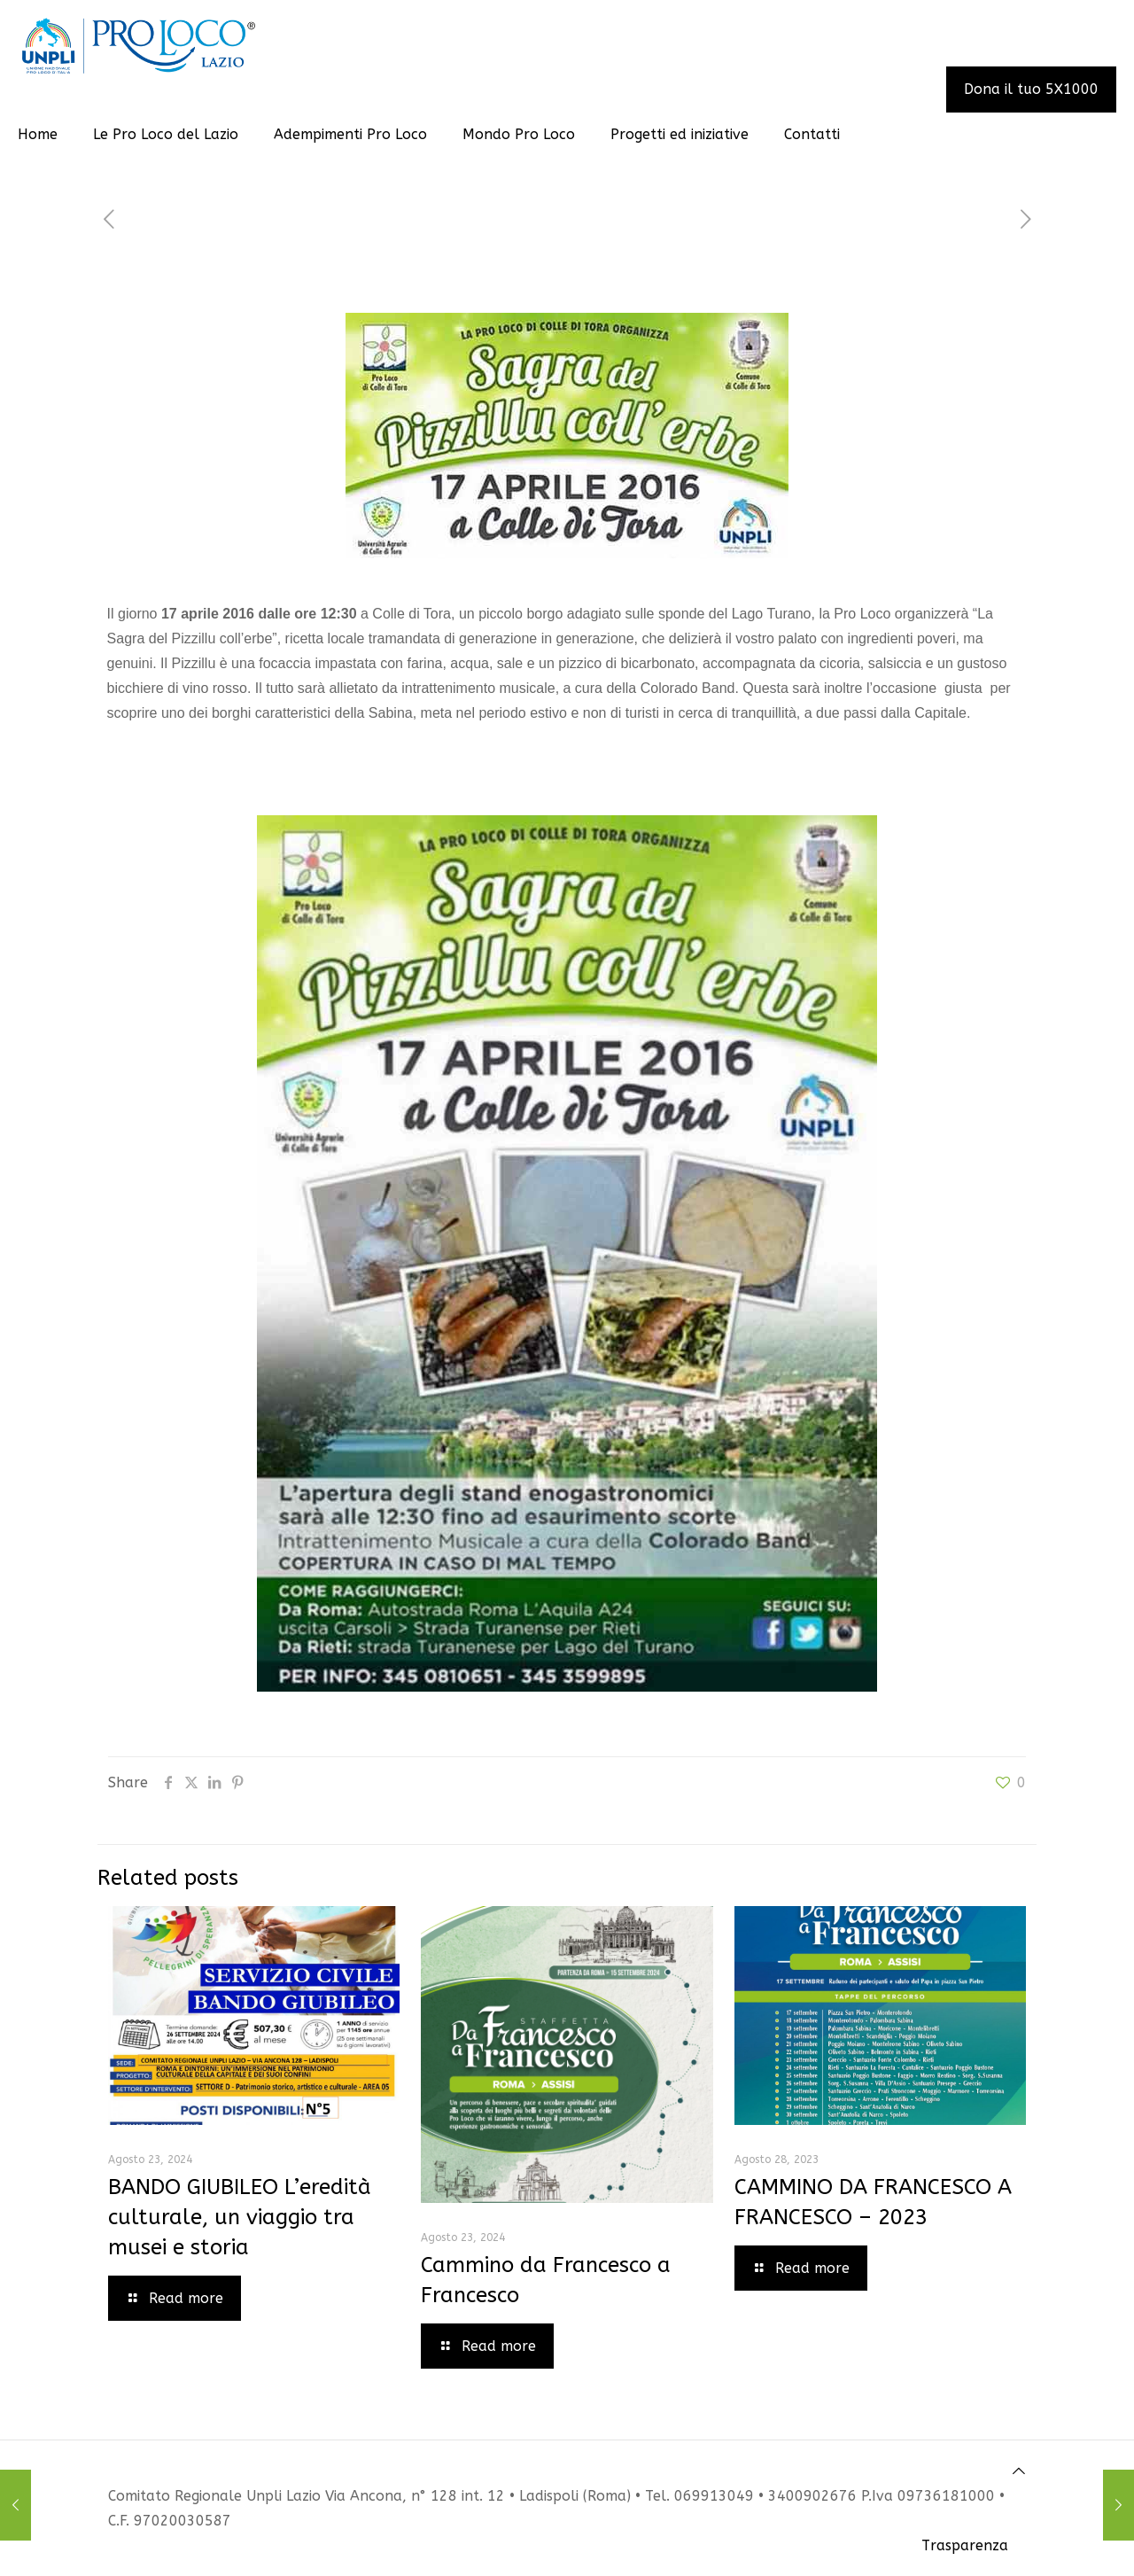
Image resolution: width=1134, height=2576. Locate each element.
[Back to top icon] (1019, 2471)
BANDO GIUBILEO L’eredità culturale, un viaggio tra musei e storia (239, 2217)
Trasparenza (964, 2545)
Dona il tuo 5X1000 (1031, 89)
